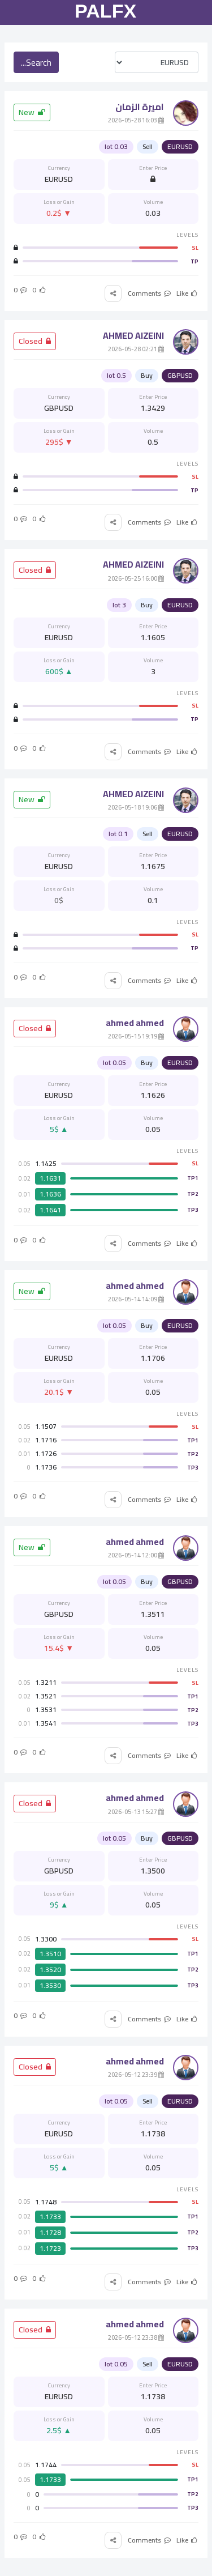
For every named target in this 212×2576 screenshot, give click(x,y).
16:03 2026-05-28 (136, 120)
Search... (36, 62)
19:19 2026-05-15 (136, 1036)
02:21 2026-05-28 (136, 349)
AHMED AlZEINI (133, 335)
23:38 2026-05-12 (136, 2337)
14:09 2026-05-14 (136, 1299)
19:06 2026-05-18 (136, 807)
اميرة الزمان (139, 106)
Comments (149, 293)
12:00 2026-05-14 (136, 1555)
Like (187, 293)
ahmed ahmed (135, 1022)
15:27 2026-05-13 (136, 1811)
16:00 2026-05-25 (136, 578)
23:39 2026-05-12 (136, 2074)
